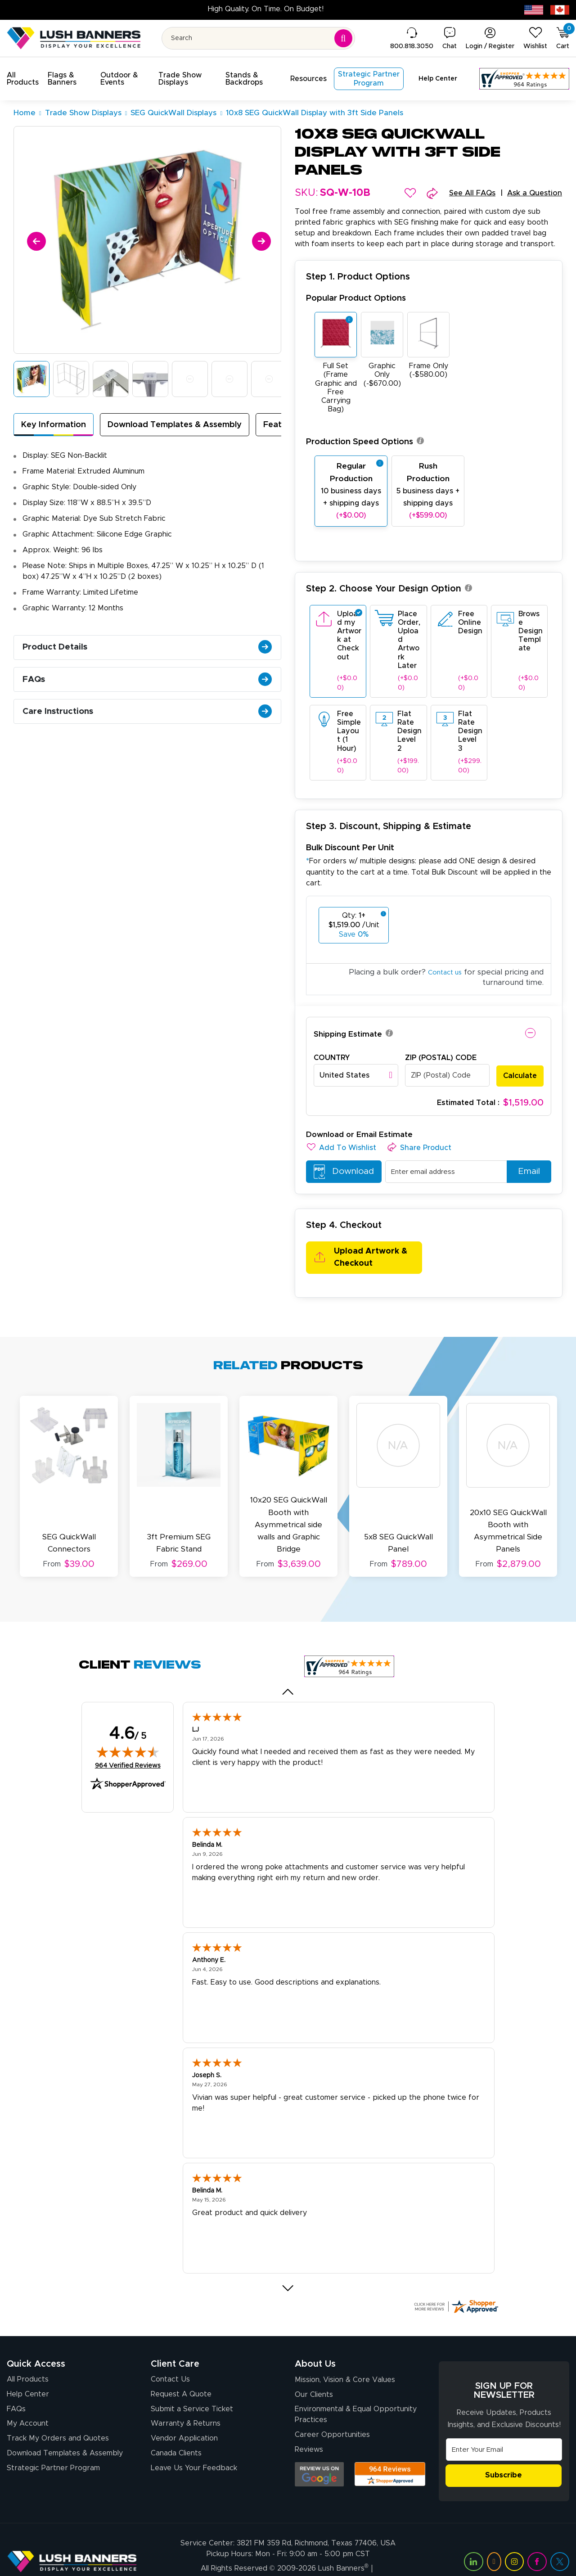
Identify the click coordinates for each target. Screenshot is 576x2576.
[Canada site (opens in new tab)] (559, 9)
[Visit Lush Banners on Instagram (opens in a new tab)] (514, 2538)
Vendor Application (184, 2418)
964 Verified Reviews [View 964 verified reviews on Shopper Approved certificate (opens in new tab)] (128, 1741)
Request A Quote (181, 2370)
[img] (127, 1727)
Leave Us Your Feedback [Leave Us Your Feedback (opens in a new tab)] (194, 2450)
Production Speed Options (365, 443)
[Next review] (288, 2264)
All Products (28, 2355)
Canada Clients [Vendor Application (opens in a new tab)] (176, 2434)
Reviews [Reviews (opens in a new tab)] (309, 2430)
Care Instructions (150, 726)
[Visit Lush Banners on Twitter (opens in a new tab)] (559, 2538)
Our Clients (314, 2372)
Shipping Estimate (348, 1034)
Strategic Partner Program (53, 2450)
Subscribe (504, 2452)
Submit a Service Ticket (192, 2387)
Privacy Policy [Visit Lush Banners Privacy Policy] (319, 2556)
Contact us (442, 973)
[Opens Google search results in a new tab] (319, 2455)
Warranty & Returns (185, 2402)
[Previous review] (288, 1668)
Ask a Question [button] (532, 193)
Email (525, 1172)
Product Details (150, 653)
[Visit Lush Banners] (72, 2537)
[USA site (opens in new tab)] (533, 9)
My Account (28, 2402)
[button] (24, 78)
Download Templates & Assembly (188, 426)
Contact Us (170, 2355)
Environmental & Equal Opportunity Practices (356, 2394)
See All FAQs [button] (465, 193)
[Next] (260, 240)
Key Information (56, 426)
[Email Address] (504, 2425)
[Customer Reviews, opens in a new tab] (524, 78)
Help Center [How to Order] (28, 2370)
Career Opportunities (332, 2414)
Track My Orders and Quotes (58, 2418)
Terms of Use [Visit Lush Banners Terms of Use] (373, 2556)
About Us (315, 2339)
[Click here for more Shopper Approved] (456, 2282)
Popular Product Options (356, 299)
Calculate (520, 1076)
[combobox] (356, 1076)
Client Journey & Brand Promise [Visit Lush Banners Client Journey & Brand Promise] (233, 2556)
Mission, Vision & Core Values (345, 2356)
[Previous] (35, 240)
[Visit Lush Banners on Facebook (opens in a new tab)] (536, 2538)
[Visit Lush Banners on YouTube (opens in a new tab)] (494, 2538)
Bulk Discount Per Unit (350, 848)
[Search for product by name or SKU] (259, 38)
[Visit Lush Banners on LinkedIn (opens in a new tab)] (473, 2538)
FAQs (150, 689)
